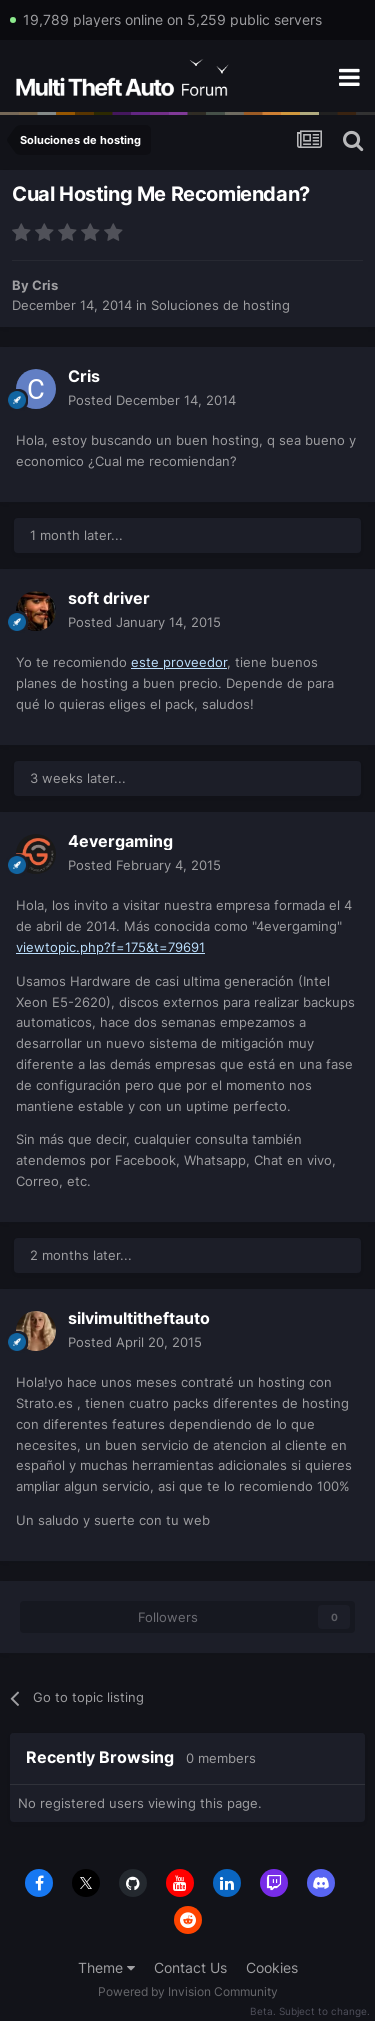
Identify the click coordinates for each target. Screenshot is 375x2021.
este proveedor (179, 662)
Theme (106, 1967)
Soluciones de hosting (220, 305)
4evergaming (120, 841)
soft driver (109, 598)
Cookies (272, 1967)
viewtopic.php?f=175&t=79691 (110, 947)
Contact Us (190, 1967)
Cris (45, 285)
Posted (152, 400)
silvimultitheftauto (139, 1318)
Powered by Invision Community (188, 1991)
